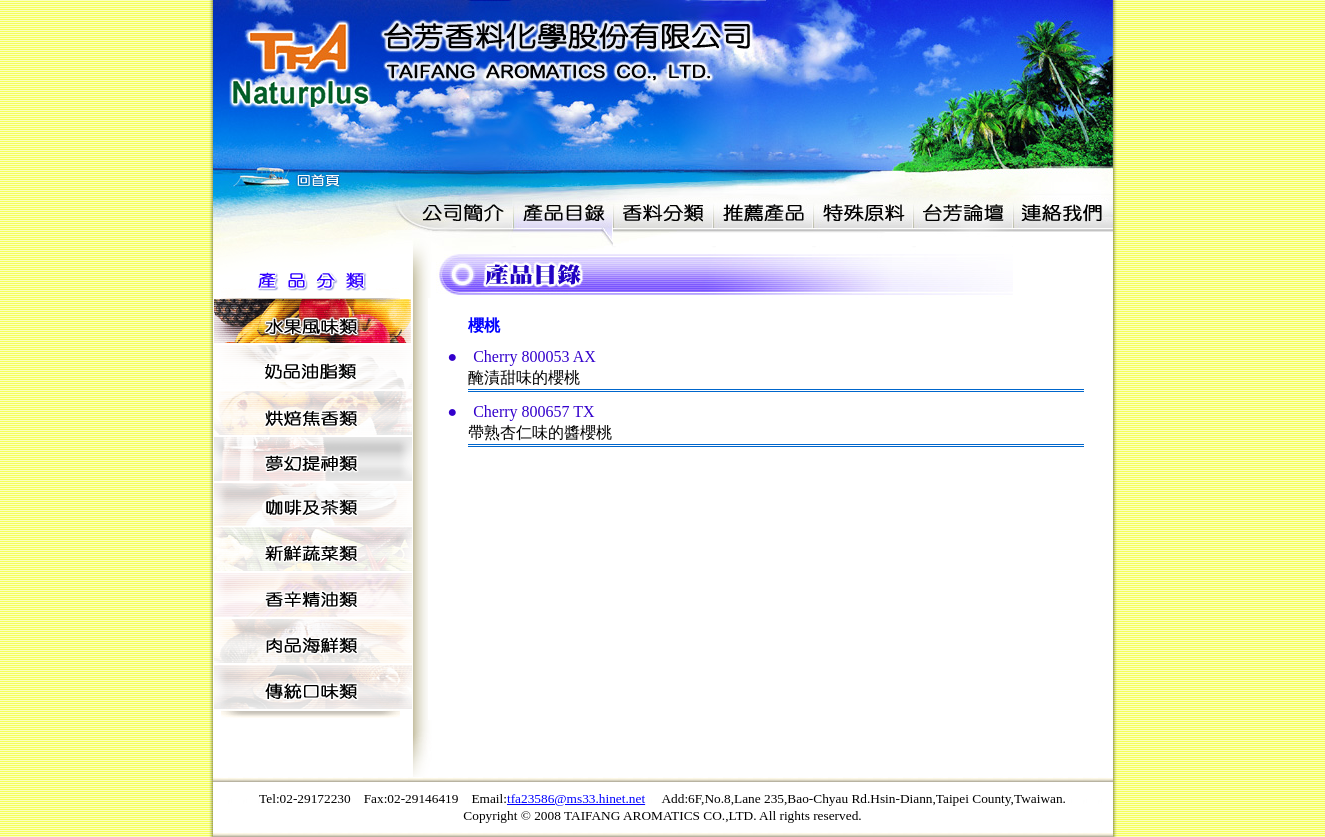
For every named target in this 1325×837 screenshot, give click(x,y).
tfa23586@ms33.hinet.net (576, 798)
